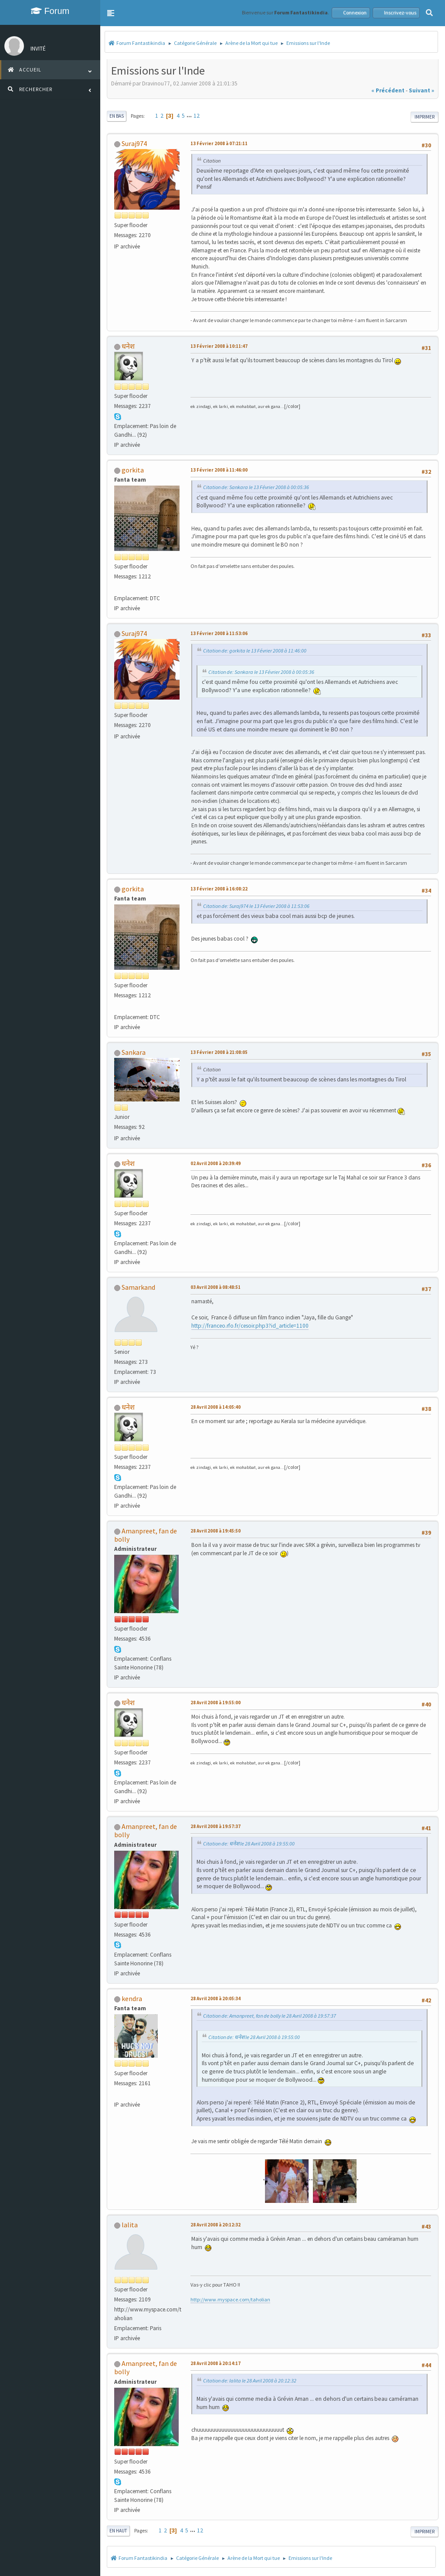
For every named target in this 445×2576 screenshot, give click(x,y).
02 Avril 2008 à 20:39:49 (215, 1163)
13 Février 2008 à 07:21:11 (219, 143)
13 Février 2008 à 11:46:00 (219, 470)
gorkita (133, 470)
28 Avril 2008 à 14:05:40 (215, 1407)
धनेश (128, 346)
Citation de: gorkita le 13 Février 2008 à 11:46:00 (254, 650)
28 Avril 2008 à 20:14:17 (215, 2363)
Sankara (134, 1052)
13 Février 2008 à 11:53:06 (219, 633)
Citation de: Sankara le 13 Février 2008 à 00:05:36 (256, 487)
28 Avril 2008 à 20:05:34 (215, 1998)
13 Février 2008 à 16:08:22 (219, 889)
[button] (110, 13)
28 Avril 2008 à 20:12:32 (215, 2225)
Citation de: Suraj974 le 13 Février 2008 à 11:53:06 (256, 906)
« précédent (387, 90)
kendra (132, 1998)
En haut (118, 2531)
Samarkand (138, 1287)
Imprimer (424, 117)
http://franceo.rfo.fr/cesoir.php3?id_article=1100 (250, 1325)
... (190, 115)
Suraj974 (134, 143)
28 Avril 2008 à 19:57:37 (215, 1826)
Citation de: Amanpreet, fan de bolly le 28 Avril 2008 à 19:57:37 (269, 2015)
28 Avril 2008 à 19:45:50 (215, 1531)
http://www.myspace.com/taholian (230, 2299)
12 (197, 115)
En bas (116, 116)
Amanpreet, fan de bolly (145, 1534)
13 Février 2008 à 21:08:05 (219, 1052)
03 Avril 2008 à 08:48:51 (215, 1287)
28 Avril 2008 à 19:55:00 (215, 1702)
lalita (130, 2224)
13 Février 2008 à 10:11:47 (219, 346)
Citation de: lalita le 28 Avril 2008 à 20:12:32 (249, 2380)
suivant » (421, 90)
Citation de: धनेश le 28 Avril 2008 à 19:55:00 (249, 1843)
